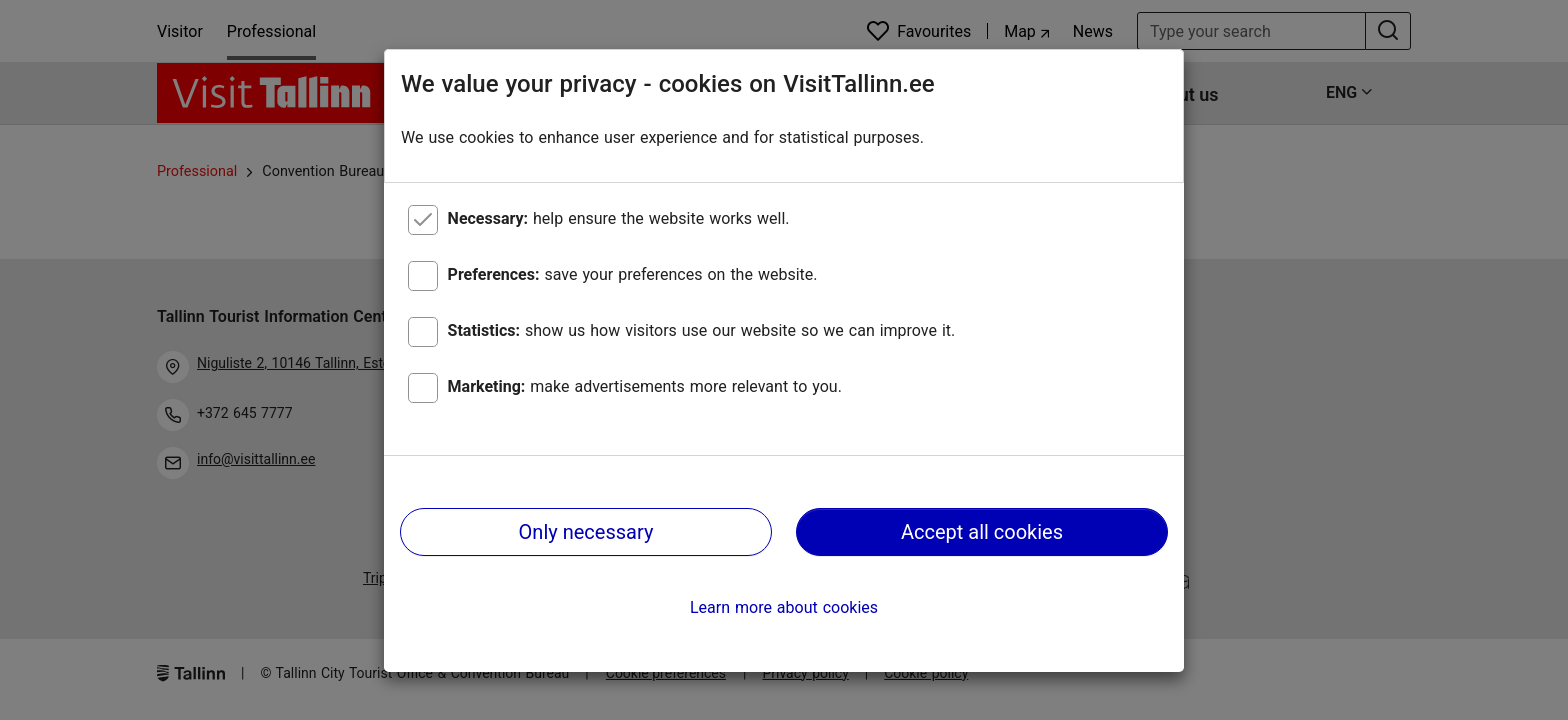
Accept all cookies (982, 532)
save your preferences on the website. (633, 274)
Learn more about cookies (784, 607)
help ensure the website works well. (619, 218)
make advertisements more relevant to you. (645, 386)
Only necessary (586, 532)
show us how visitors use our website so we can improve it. (702, 330)
